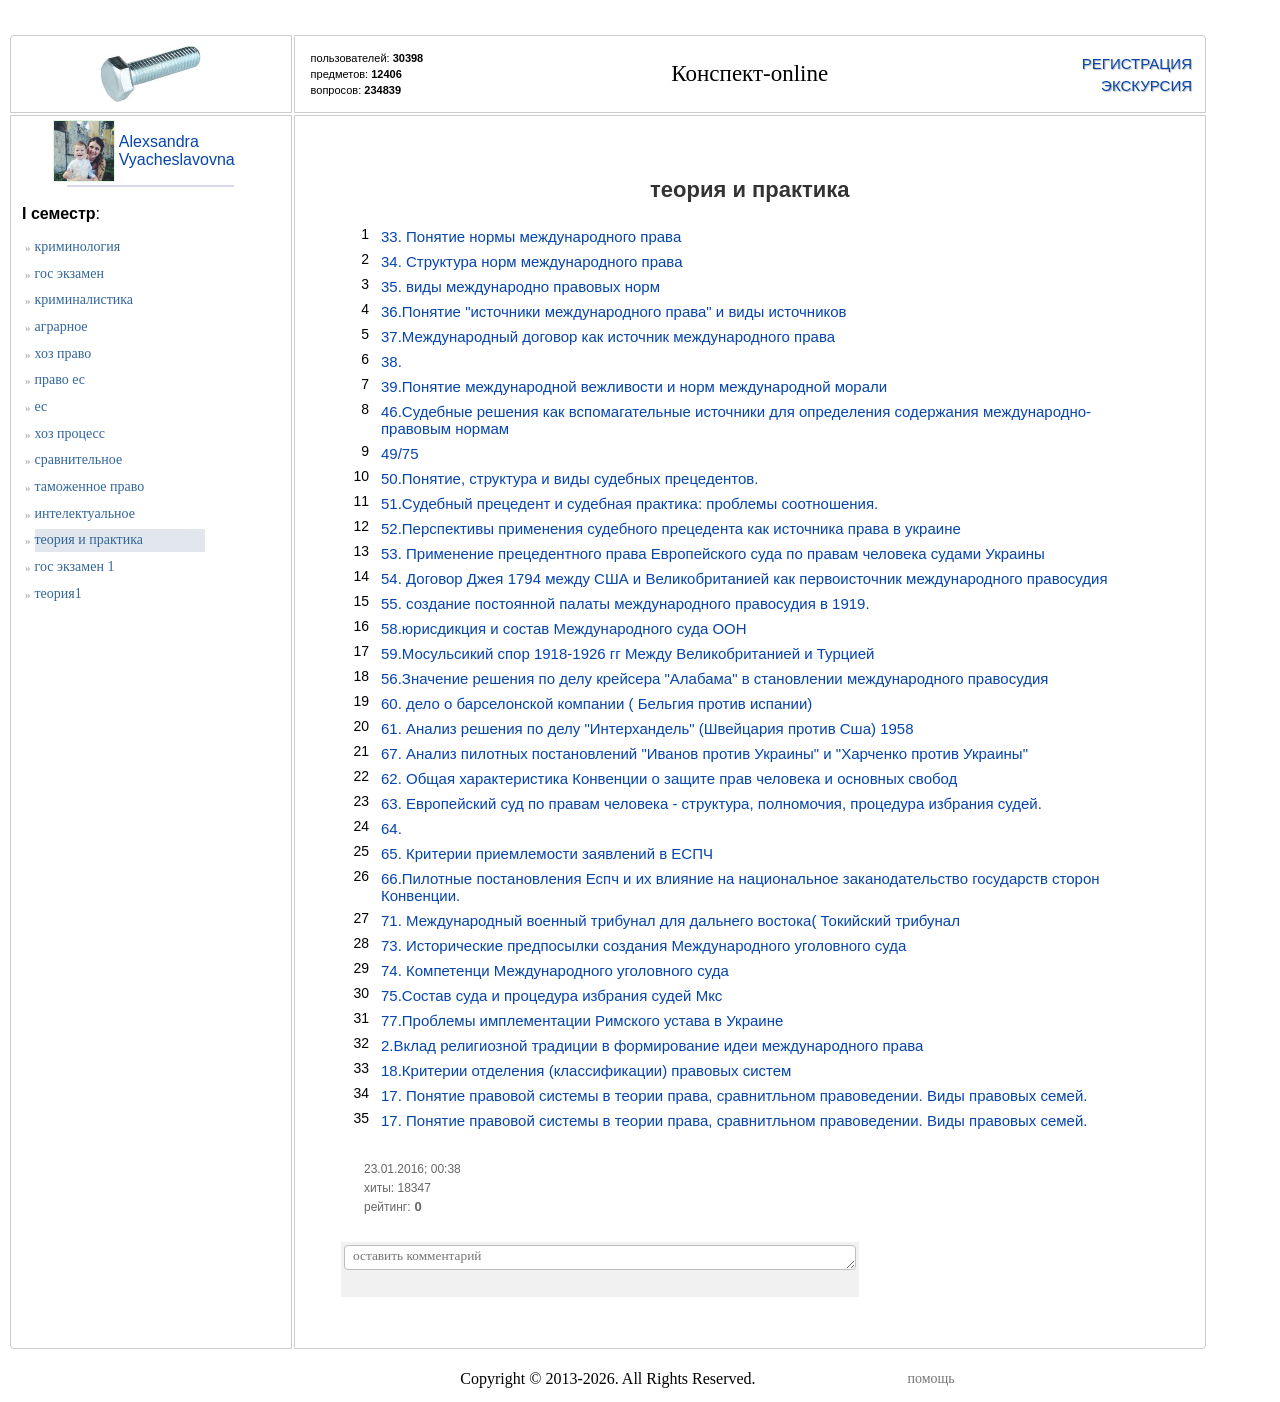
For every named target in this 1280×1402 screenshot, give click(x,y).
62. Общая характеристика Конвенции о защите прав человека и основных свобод (669, 778)
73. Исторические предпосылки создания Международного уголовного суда (643, 945)
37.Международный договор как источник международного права (608, 336)
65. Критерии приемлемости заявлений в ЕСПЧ (547, 853)
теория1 (58, 593)
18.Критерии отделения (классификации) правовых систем (586, 1070)
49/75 (400, 453)
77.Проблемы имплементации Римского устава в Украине (582, 1020)
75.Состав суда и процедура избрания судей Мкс (551, 995)
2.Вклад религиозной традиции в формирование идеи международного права (652, 1045)
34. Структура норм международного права (532, 261)
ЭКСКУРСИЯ (1146, 85)
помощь (931, 1378)
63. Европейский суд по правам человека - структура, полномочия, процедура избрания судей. (711, 803)
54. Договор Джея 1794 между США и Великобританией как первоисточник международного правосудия (744, 578)
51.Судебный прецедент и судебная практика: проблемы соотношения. (629, 503)
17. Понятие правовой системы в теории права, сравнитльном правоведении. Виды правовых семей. (734, 1095)
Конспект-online (749, 73)
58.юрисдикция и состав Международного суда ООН (564, 628)
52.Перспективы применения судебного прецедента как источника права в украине (671, 528)
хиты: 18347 (397, 1188)
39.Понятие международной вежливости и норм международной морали (634, 386)
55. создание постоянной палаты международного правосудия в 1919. (625, 603)
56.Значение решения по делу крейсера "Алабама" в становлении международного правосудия (714, 678)
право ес (60, 379)
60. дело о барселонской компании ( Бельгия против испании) (596, 703)
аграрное (61, 326)
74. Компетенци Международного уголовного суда (555, 970)
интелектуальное (85, 513)
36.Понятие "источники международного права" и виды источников (614, 311)
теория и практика (89, 539)
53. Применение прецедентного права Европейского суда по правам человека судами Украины (713, 553)
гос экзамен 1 (75, 566)
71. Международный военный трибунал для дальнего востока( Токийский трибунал (670, 920)
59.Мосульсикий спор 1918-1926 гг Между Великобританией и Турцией (627, 653)
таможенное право (90, 486)
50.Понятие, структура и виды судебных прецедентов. (569, 478)
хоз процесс (70, 433)
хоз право (63, 353)
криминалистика (84, 299)
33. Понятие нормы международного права (531, 236)
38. (391, 361)
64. (391, 828)
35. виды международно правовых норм (520, 286)
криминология (78, 246)
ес (41, 406)
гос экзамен (69, 273)
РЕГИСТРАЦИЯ (1137, 63)
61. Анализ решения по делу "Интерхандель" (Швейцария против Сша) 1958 (647, 728)
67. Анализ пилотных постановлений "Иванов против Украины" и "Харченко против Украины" (704, 753)
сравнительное (79, 459)
